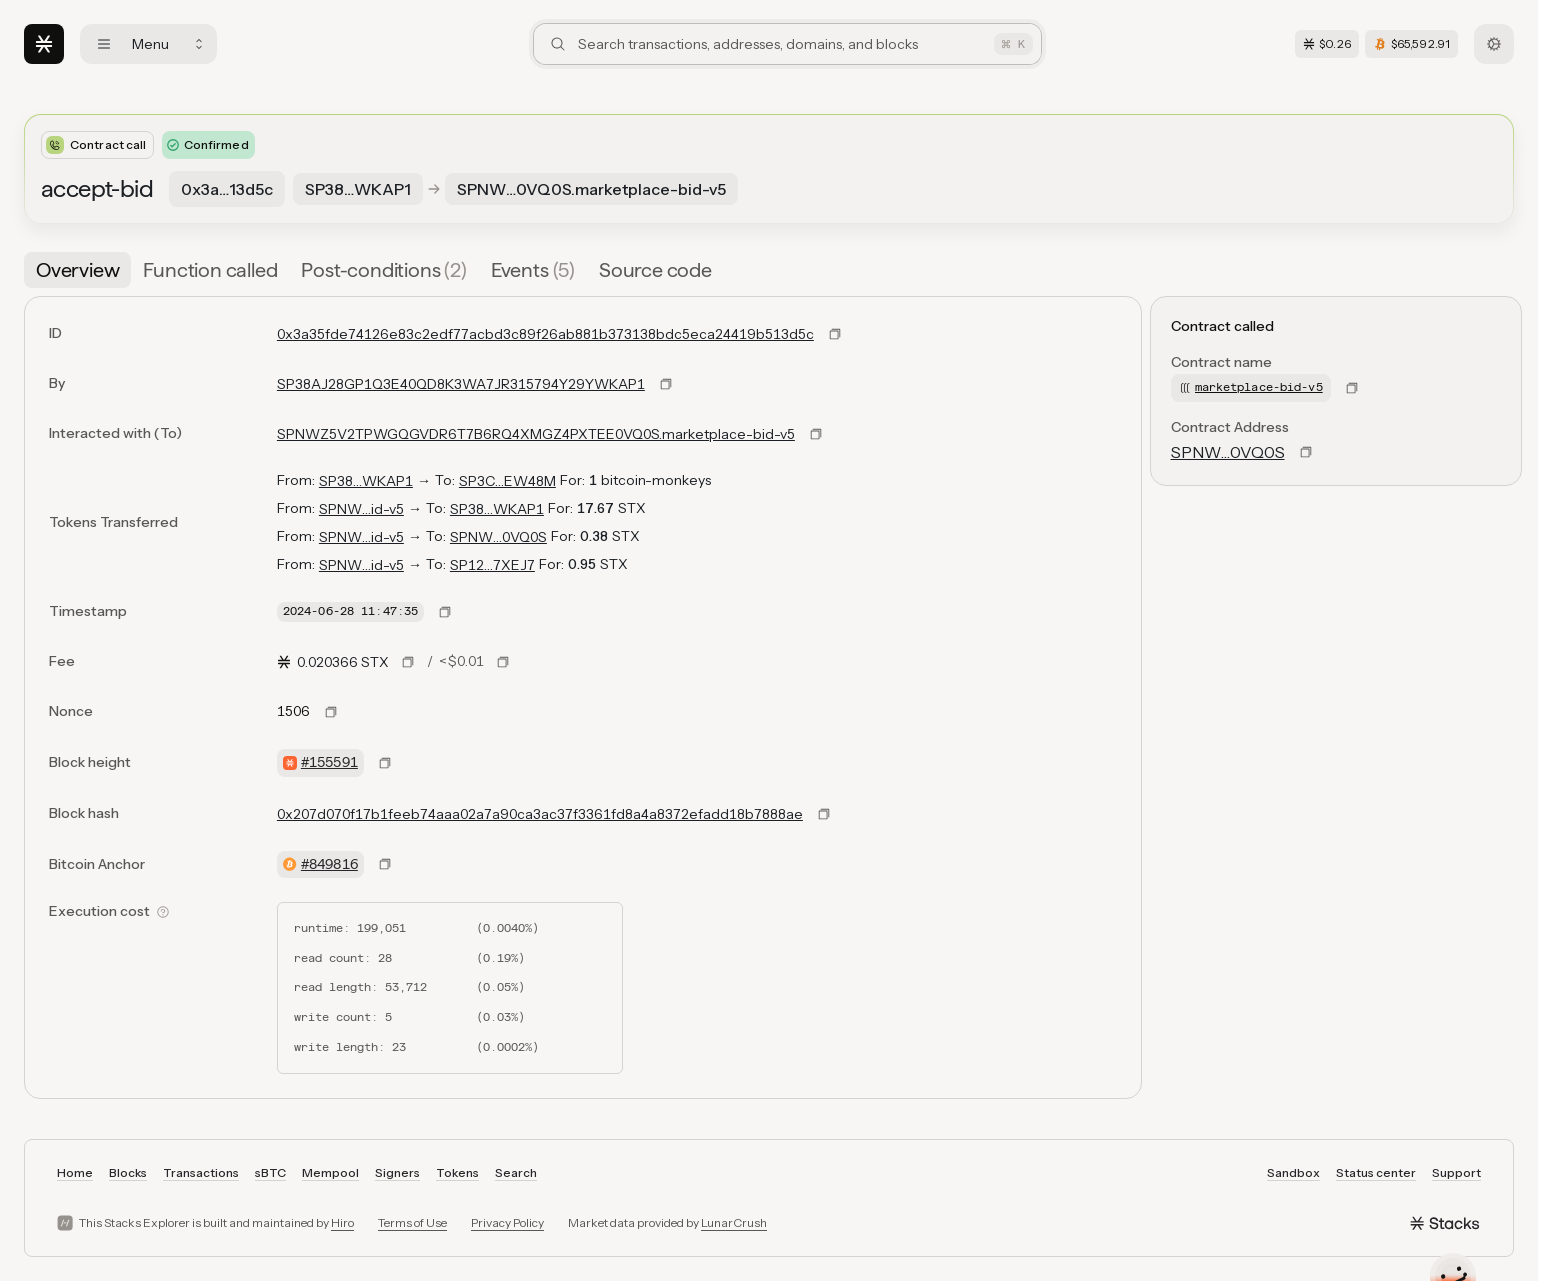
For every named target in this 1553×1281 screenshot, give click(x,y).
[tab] (77, 270)
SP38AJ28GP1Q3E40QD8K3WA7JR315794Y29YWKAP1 (461, 384)
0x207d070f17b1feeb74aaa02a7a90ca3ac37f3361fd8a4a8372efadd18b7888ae (540, 814)
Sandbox (1293, 1172)
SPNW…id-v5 (361, 509)
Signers (397, 1172)
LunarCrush (734, 1222)
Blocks (128, 1172)
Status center (1376, 1172)
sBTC (270, 1172)
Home (75, 1172)
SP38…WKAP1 (366, 481)
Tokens (457, 1172)
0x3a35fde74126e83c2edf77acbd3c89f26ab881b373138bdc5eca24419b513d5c (545, 334)
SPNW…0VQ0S (498, 537)
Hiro (342, 1222)
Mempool (330, 1172)
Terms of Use (412, 1222)
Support (1456, 1172)
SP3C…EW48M (507, 481)
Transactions (201, 1172)
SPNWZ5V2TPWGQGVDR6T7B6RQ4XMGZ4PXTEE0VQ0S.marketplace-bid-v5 (536, 434)
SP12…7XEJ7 (492, 565)
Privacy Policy (507, 1222)
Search (516, 1172)
